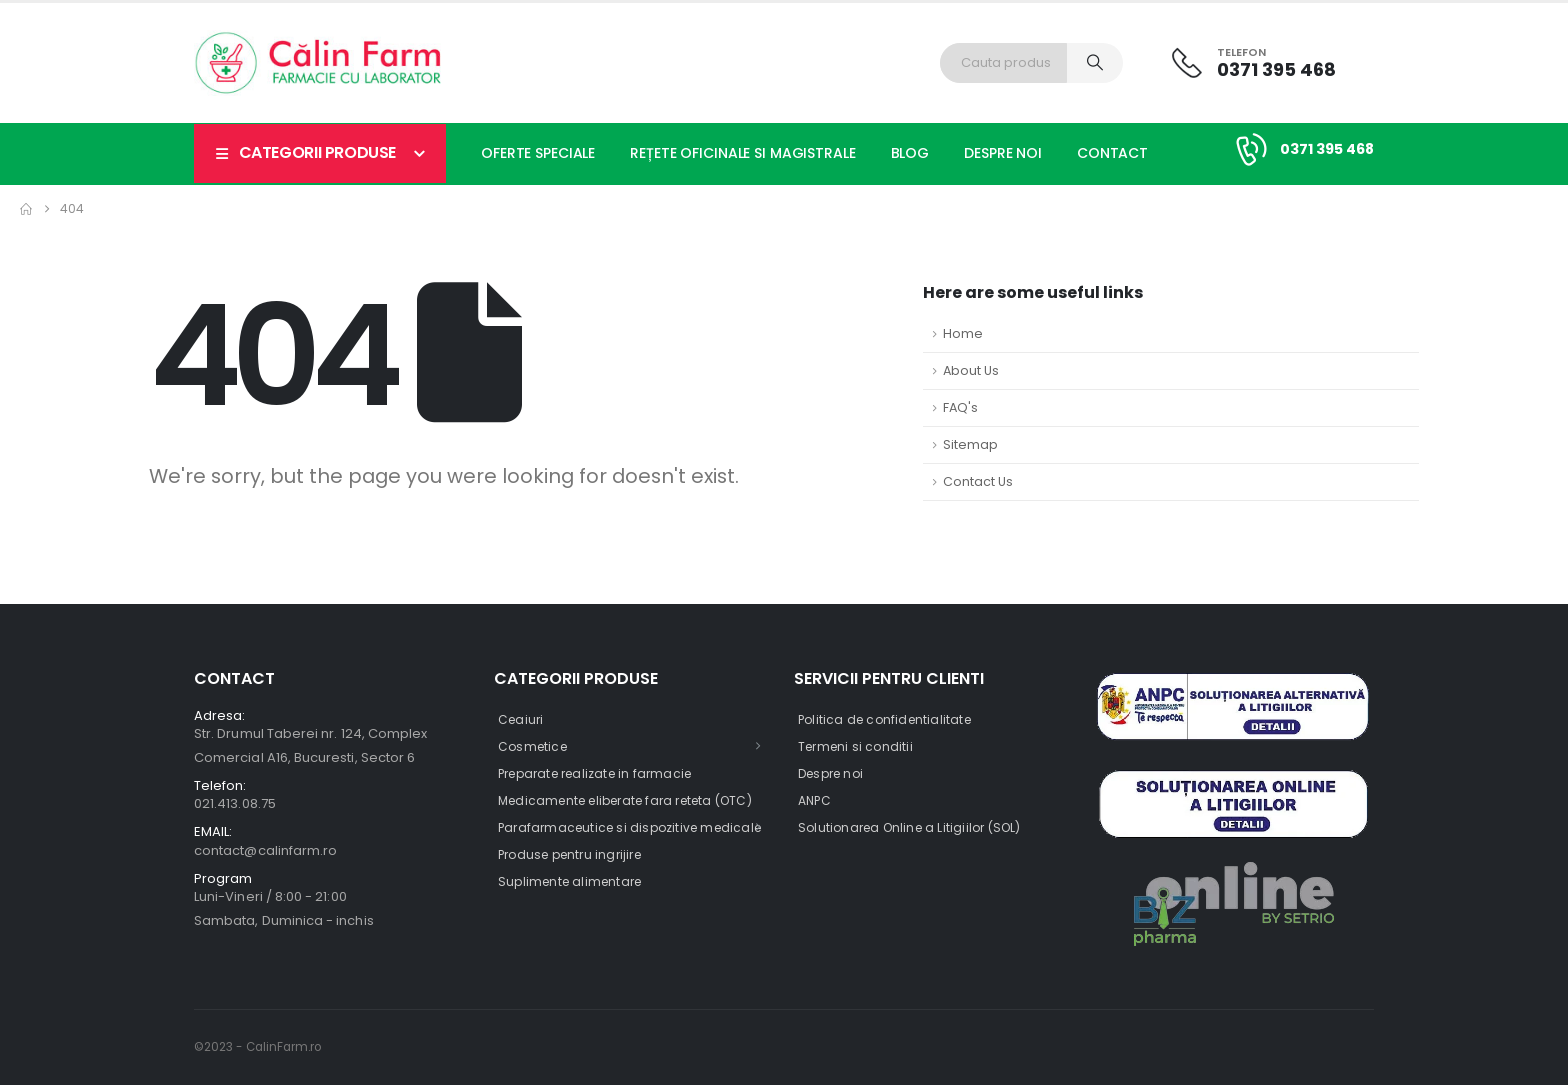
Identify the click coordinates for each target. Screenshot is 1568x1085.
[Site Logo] (319, 63)
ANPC (814, 800)
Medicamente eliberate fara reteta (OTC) (625, 800)
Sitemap (970, 444)
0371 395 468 (1327, 149)
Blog (910, 153)
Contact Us (978, 481)
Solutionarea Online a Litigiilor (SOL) (909, 827)
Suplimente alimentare (569, 881)
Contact (1112, 153)
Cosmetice (532, 746)
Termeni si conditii (855, 746)
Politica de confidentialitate (884, 719)
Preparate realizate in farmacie (594, 773)
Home (963, 333)
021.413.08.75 (235, 803)
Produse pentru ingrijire (569, 854)
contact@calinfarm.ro (265, 850)
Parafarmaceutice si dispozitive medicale (629, 827)
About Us (971, 370)
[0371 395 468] (1248, 149)
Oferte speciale (538, 153)
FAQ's (960, 407)
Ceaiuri (520, 719)
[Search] (1095, 63)
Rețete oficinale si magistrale (742, 153)
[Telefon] (1254, 62)
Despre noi (1003, 153)
